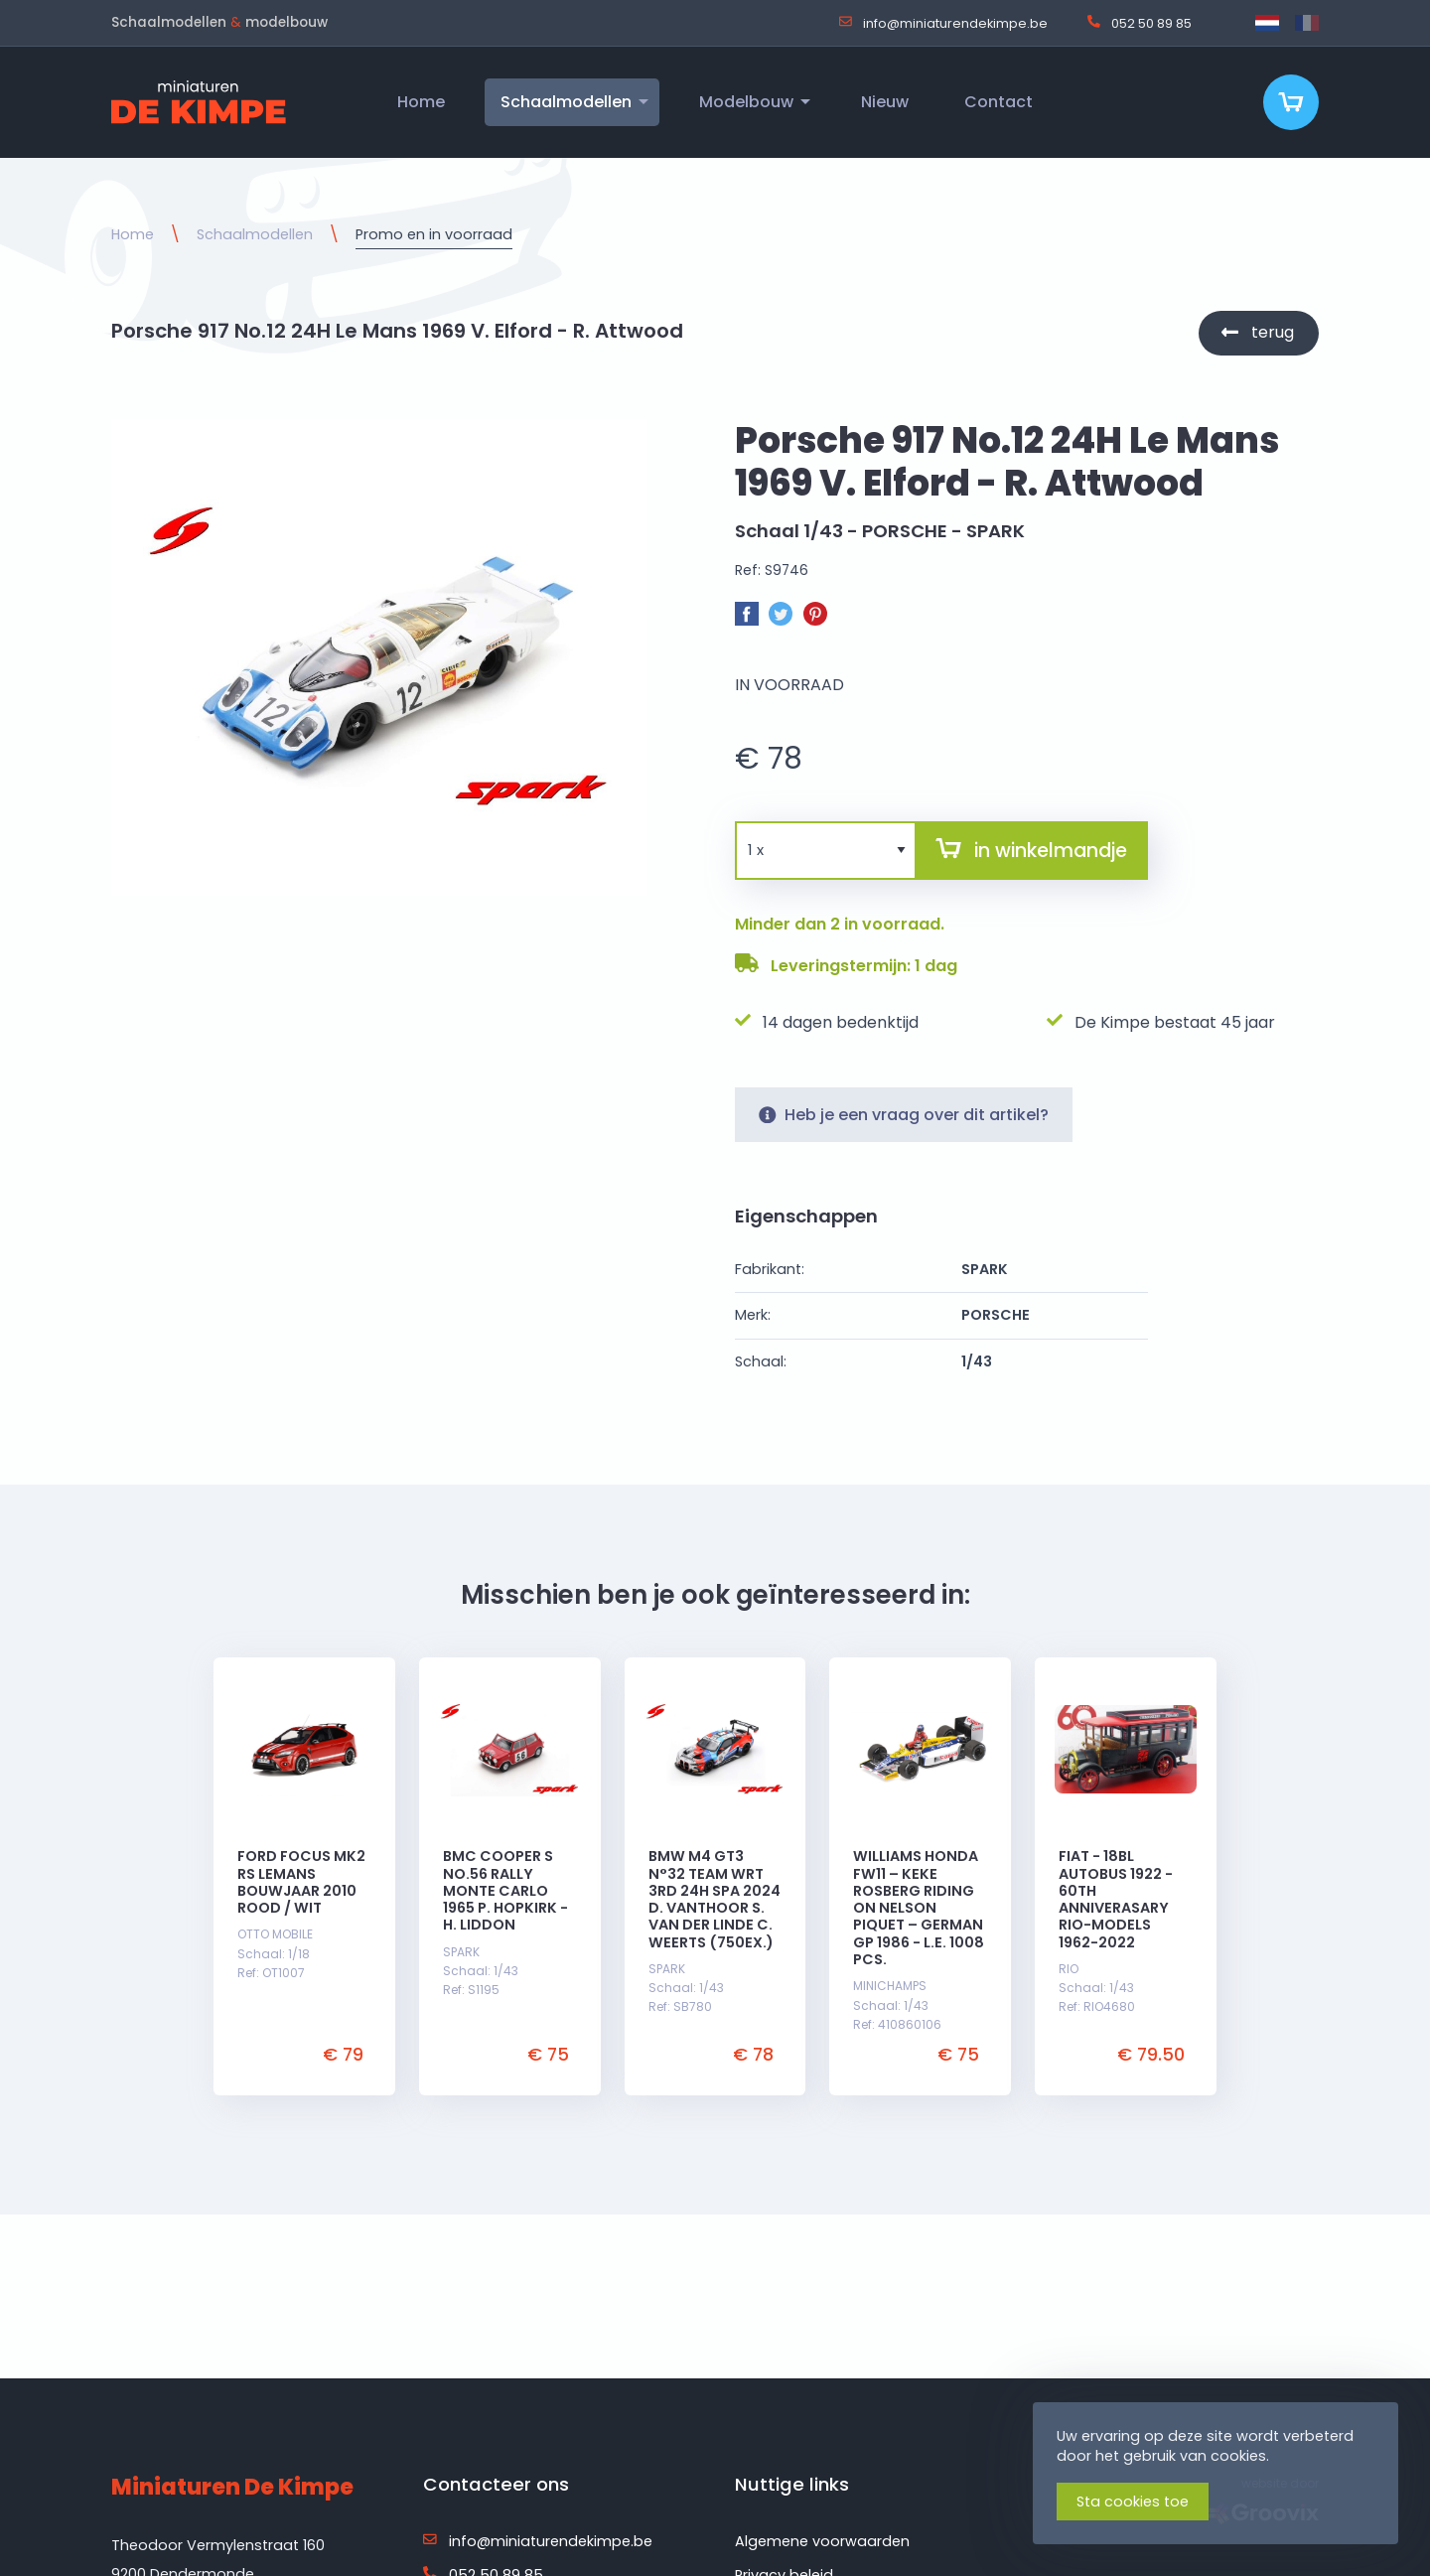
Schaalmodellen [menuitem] (566, 101)
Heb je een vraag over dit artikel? (904, 1124)
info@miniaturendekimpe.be (943, 23)
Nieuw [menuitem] (885, 101)
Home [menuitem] (421, 101)
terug (1272, 332)
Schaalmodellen (255, 234)
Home (132, 234)
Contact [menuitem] (998, 101)
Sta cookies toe (1132, 2501)
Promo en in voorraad (434, 234)
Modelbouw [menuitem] (746, 101)
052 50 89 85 (1139, 23)
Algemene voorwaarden (822, 2541)
